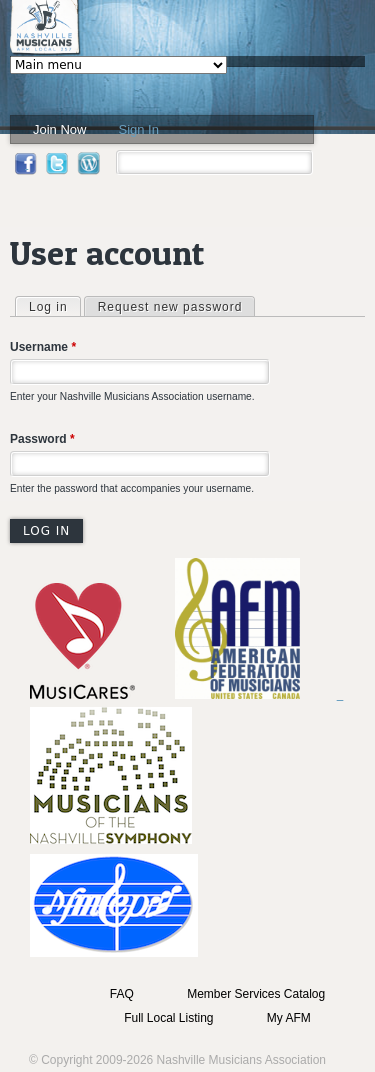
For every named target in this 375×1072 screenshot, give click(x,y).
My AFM (289, 1018)
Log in (54, 306)
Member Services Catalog (256, 994)
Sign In (138, 129)
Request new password (170, 307)
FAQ (122, 994)
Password (42, 439)
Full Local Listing (168, 1018)
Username (43, 347)
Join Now (59, 129)
